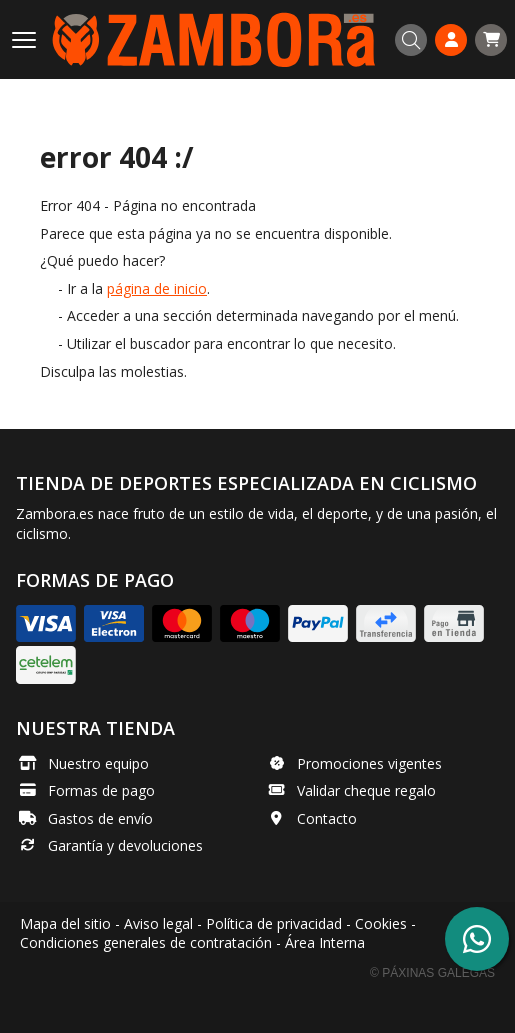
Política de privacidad (274, 923)
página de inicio (157, 288)
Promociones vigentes (369, 763)
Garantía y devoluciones (125, 845)
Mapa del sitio (65, 923)
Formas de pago (101, 790)
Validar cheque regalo (366, 790)
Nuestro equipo (98, 763)
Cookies (381, 923)
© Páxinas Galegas (432, 973)
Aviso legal (158, 923)
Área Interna (325, 942)
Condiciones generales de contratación (146, 942)
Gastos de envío (100, 818)
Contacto (327, 818)
